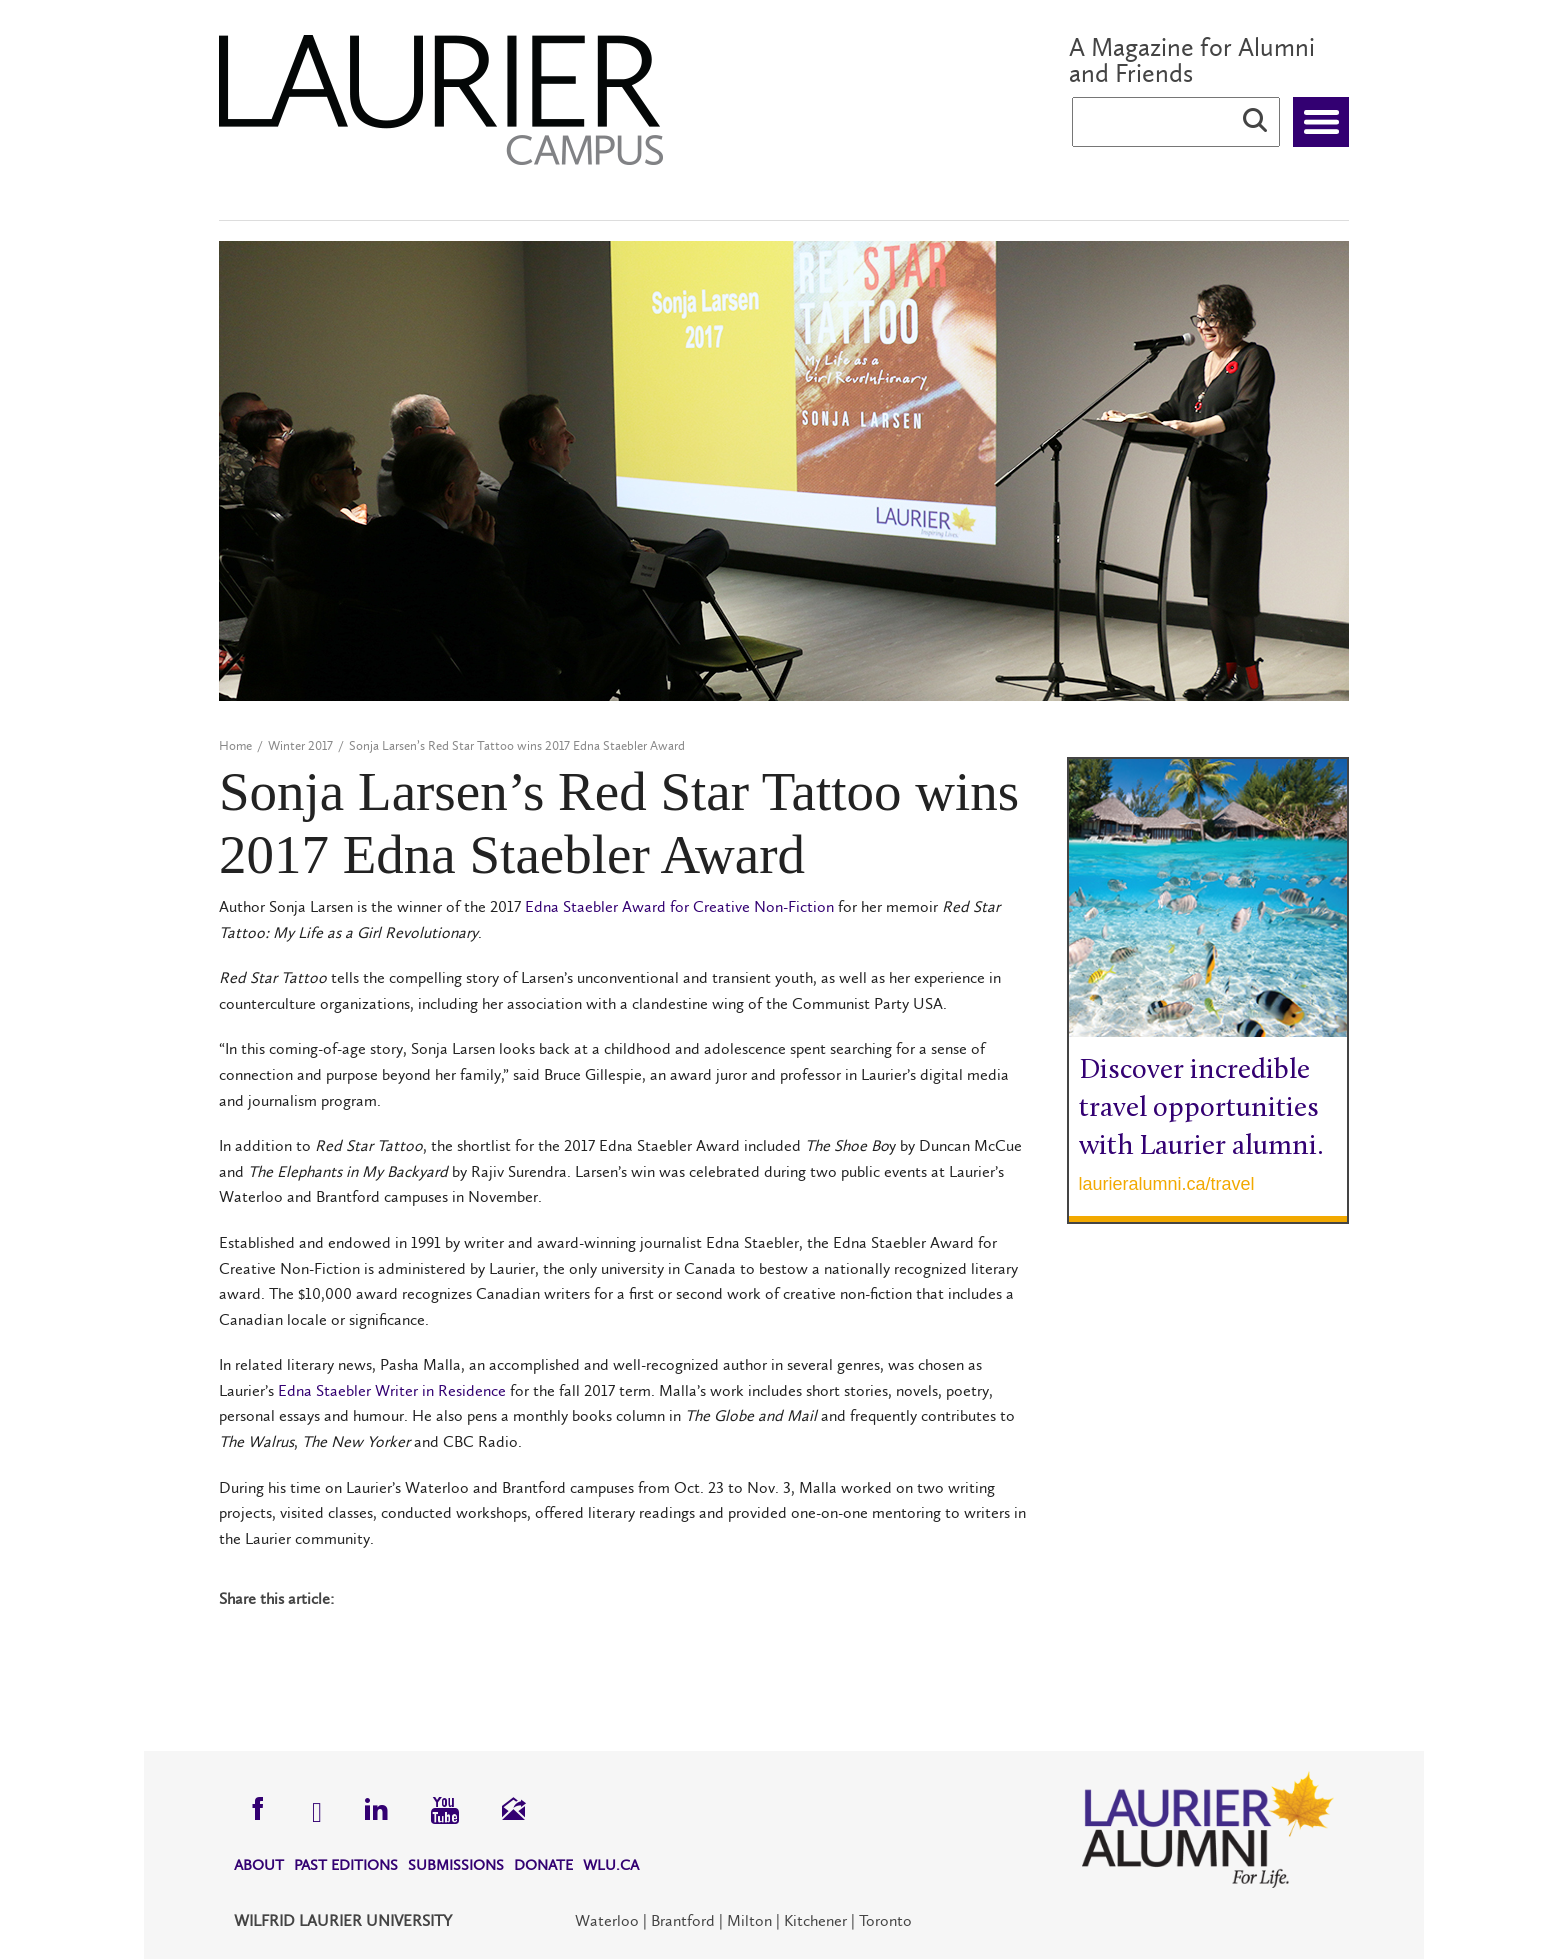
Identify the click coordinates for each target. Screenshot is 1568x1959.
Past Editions (346, 1865)
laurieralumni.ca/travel (1167, 1184)
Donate (543, 1865)
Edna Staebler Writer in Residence (392, 1390)
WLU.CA (611, 1865)
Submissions (456, 1865)
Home (235, 745)
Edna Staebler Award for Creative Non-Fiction (679, 906)
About (259, 1865)
